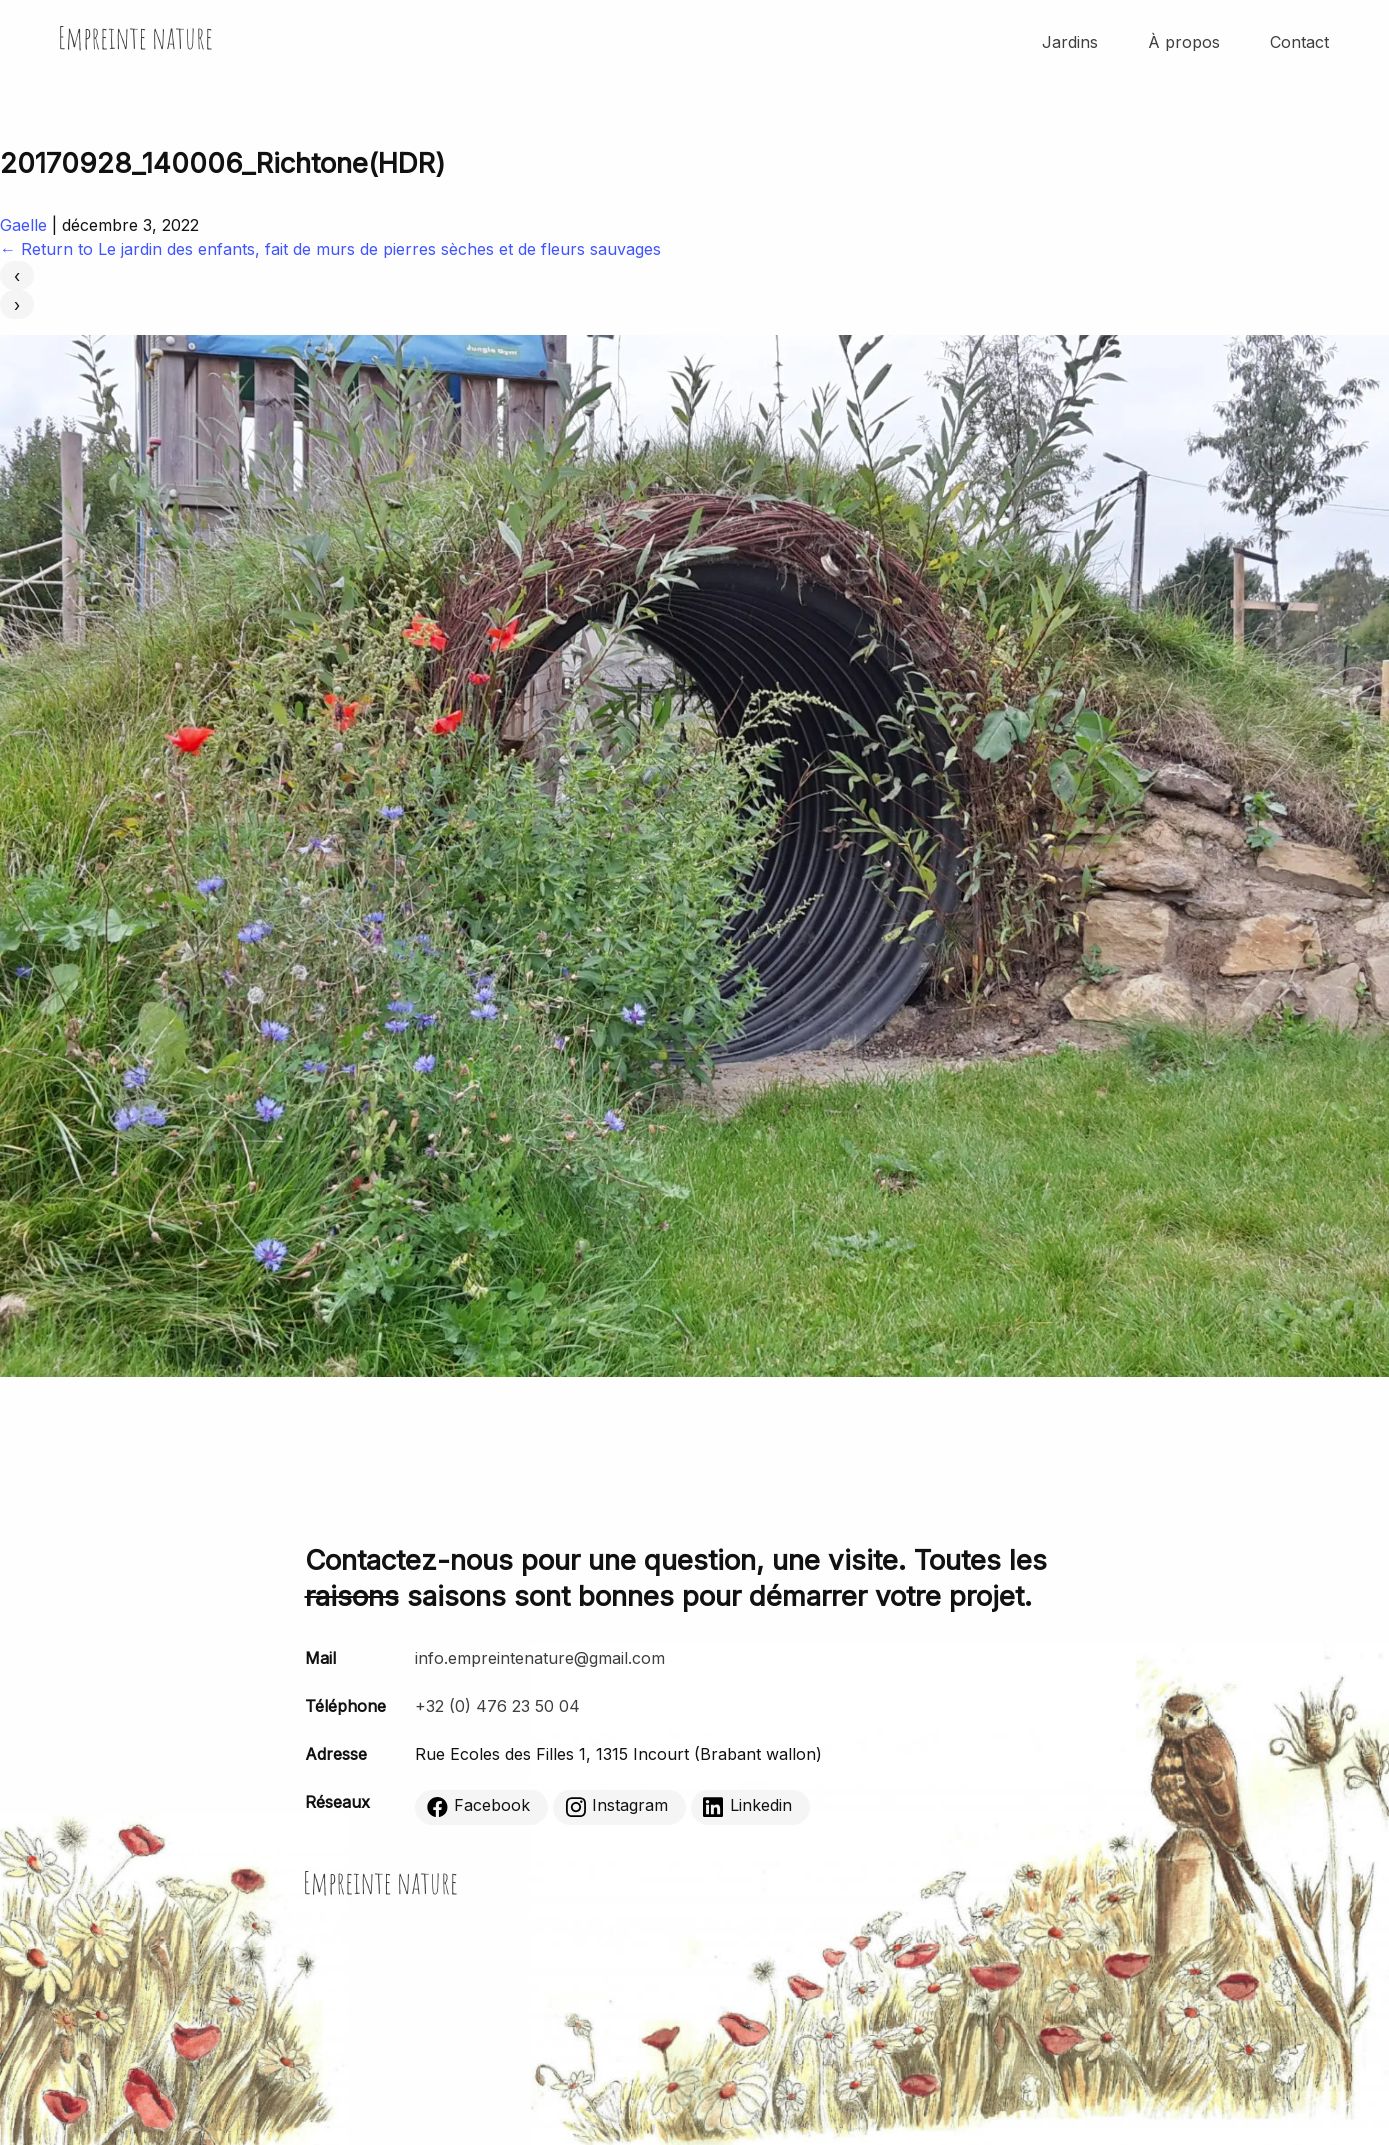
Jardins (1070, 42)
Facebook (478, 1806)
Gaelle (23, 225)
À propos (1184, 42)
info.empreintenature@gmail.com (540, 1658)
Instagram (616, 1806)
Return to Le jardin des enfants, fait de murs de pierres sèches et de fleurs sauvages (330, 249)
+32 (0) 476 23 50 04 (497, 1706)
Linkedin (747, 1806)
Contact (1299, 42)
